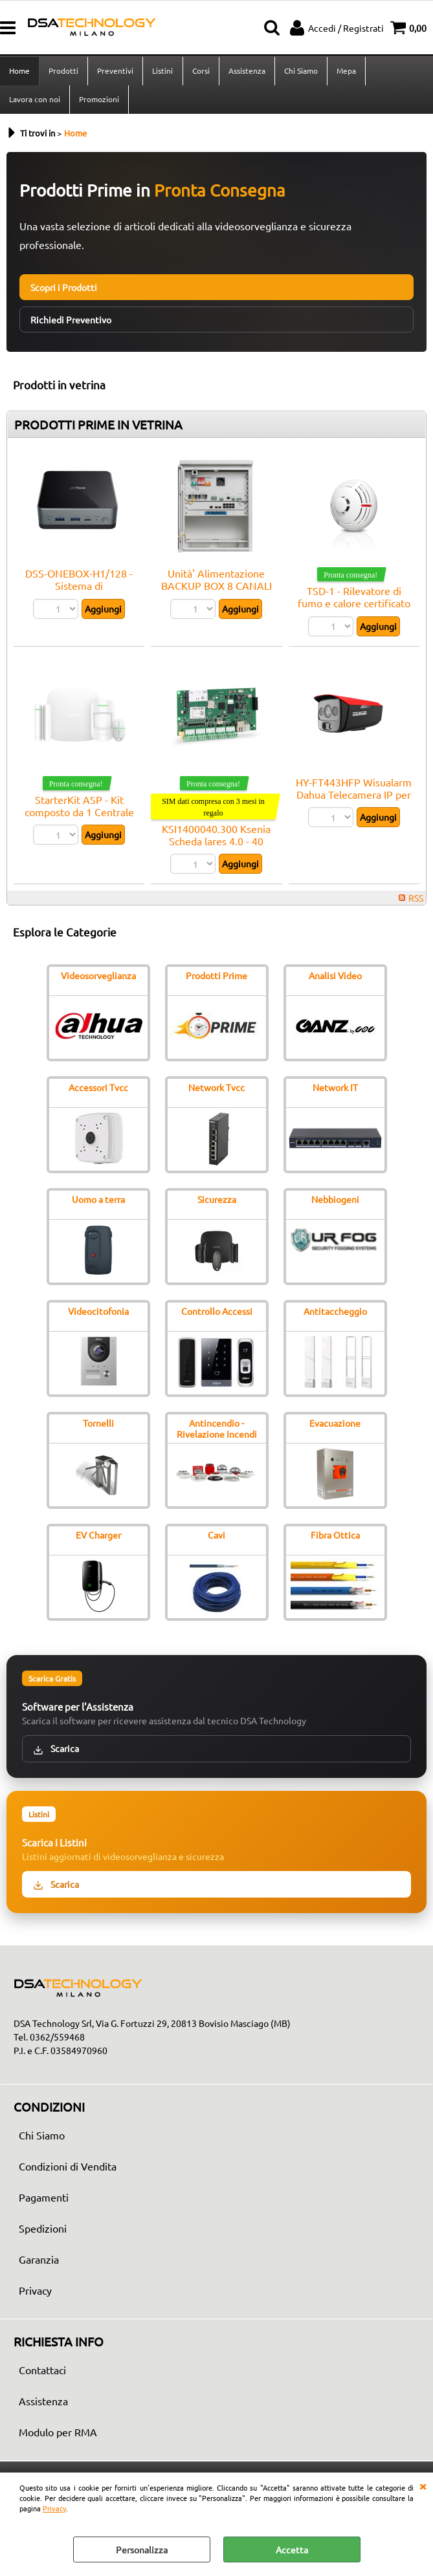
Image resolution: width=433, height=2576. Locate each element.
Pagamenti (44, 2199)
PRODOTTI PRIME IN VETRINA (98, 427)
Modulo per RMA (58, 2434)
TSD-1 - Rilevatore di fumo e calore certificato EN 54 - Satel (354, 606)
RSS (415, 900)
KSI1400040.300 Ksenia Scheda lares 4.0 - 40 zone (216, 844)
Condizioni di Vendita (68, 2168)
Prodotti (63, 71)
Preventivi (115, 71)
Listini (162, 71)
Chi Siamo (300, 71)
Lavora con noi (34, 101)
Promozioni (99, 101)
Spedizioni (43, 2230)
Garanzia (39, 2261)
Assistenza (246, 71)
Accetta (292, 2549)
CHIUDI (423, 2485)
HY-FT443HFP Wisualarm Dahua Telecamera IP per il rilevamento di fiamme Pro (354, 803)
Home (19, 71)
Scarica (56, 1751)
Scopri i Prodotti (63, 290)
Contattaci (42, 2372)
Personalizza (142, 2549)
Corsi (200, 71)
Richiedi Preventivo (70, 322)
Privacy (54, 2508)
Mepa (345, 71)
